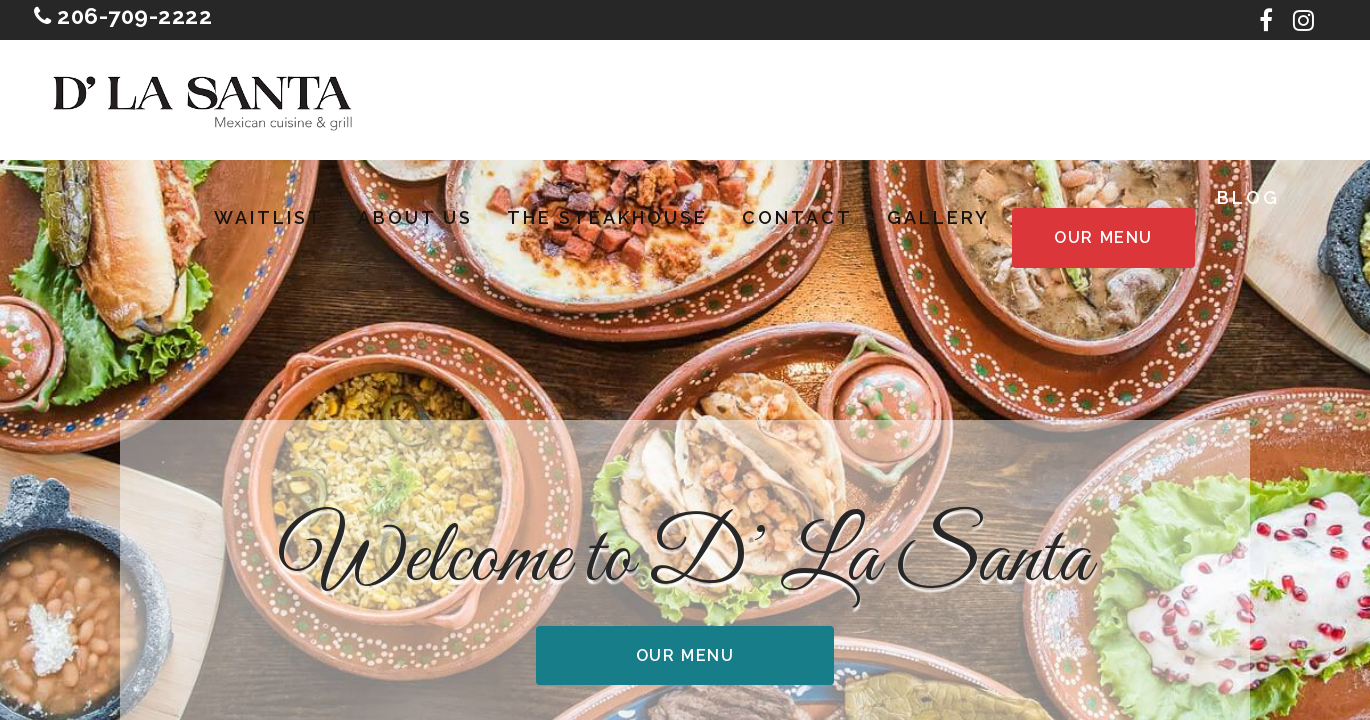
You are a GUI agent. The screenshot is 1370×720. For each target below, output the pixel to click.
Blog (1248, 198)
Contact (797, 218)
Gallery (938, 218)
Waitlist (269, 218)
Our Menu (1103, 237)
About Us (415, 218)
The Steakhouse (607, 218)
